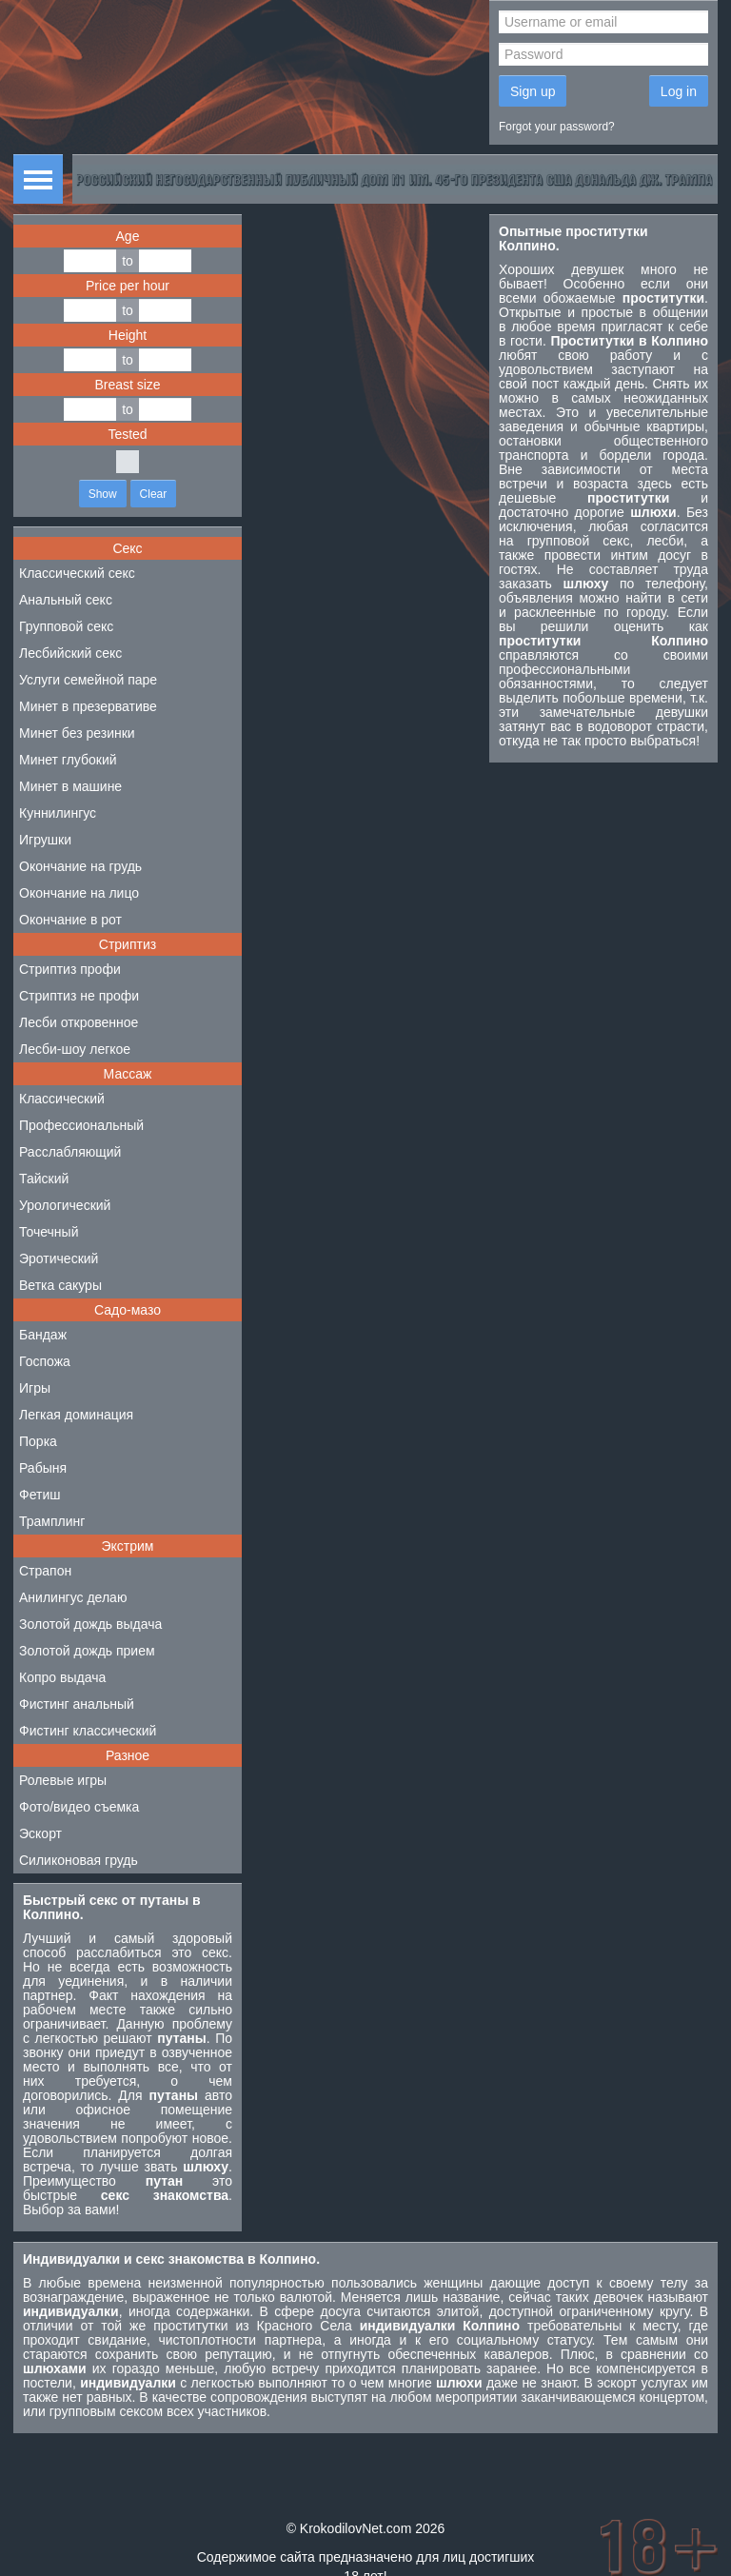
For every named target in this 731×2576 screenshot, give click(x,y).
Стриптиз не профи (79, 995)
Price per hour (127, 285)
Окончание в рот (70, 919)
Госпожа (44, 1361)
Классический (62, 1098)
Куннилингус (57, 813)
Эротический (58, 1258)
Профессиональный (81, 1125)
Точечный (48, 1231)
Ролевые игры (63, 1780)
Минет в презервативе (88, 706)
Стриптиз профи (70, 969)
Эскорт (40, 1833)
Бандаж (43, 1334)
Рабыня (43, 1468)
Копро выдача (62, 1677)
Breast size (127, 384)
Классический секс (77, 573)
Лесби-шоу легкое (74, 1049)
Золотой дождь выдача (90, 1624)
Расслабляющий (70, 1151)
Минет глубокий (68, 759)
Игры (34, 1388)
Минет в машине (70, 786)
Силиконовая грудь (78, 1860)
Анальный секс (65, 599)
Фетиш (39, 1494)
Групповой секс (66, 626)
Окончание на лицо (79, 893)
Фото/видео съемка (79, 1806)
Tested (127, 434)
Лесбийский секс (70, 653)
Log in (679, 91)
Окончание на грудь (80, 866)
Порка (38, 1441)
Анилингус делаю (73, 1597)
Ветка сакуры (60, 1285)
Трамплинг (52, 1521)
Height (128, 335)
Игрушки (45, 839)
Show (103, 494)
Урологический (64, 1205)
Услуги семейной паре (88, 679)
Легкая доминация (76, 1414)
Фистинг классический (87, 1730)
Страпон (45, 1570)
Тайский (44, 1178)
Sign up (532, 91)
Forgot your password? (557, 126)
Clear (154, 494)
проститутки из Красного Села (252, 2325)
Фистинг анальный (76, 1704)
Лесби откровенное (78, 1022)
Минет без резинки (77, 733)
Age (128, 236)
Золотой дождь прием (87, 1650)
